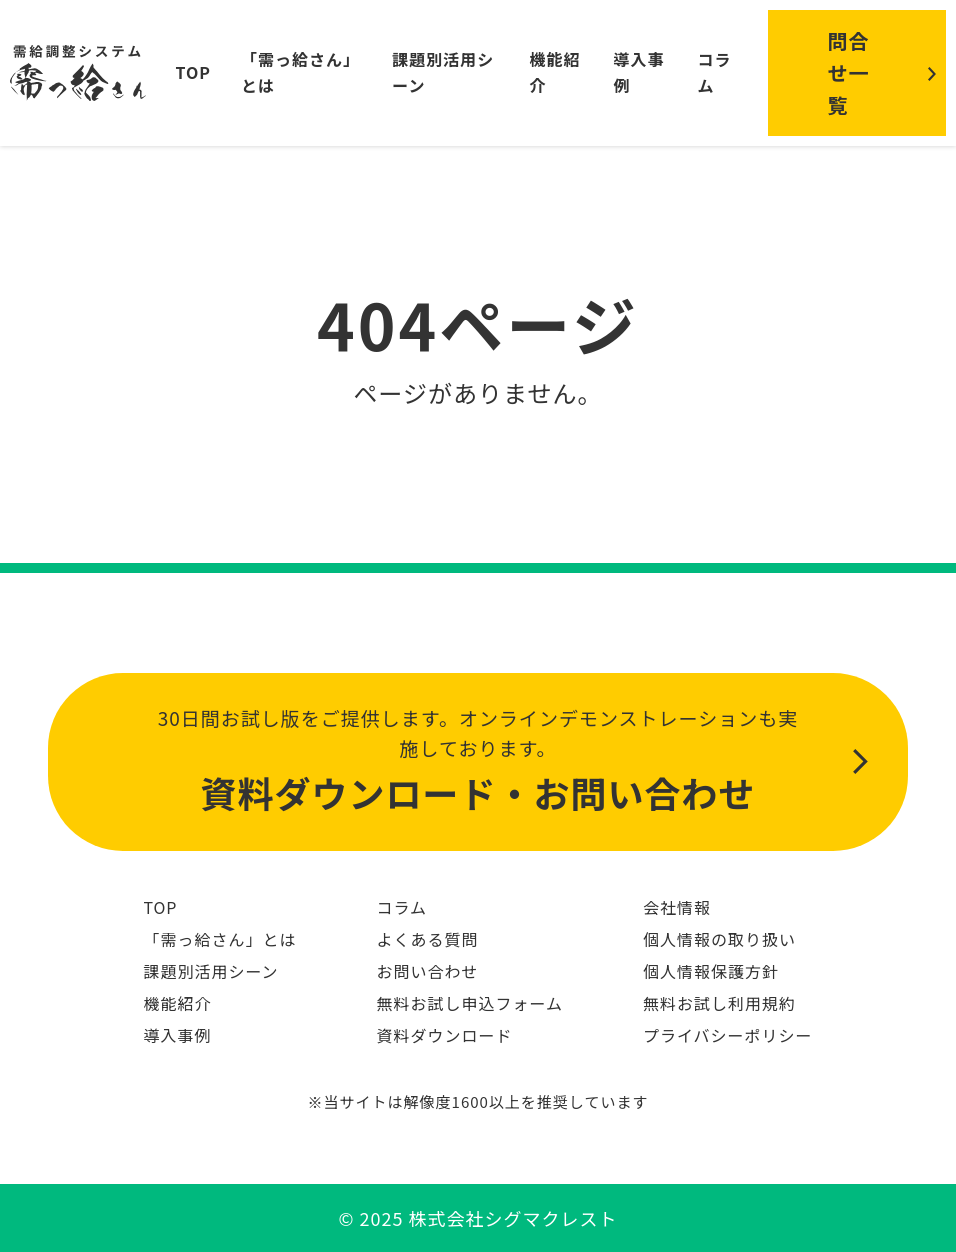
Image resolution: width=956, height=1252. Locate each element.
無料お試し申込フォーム (469, 1003)
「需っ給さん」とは (219, 939)
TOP (193, 72)
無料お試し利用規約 (719, 1003)
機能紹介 (177, 1003)
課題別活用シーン (210, 971)
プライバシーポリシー (728, 1035)
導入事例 (177, 1035)
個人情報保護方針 (711, 971)
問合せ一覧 (849, 72)
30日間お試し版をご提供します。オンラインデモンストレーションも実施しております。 (478, 762)
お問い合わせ (427, 971)
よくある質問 (427, 939)
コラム (714, 72)
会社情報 (677, 907)
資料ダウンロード (444, 1035)
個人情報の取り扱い (719, 939)
